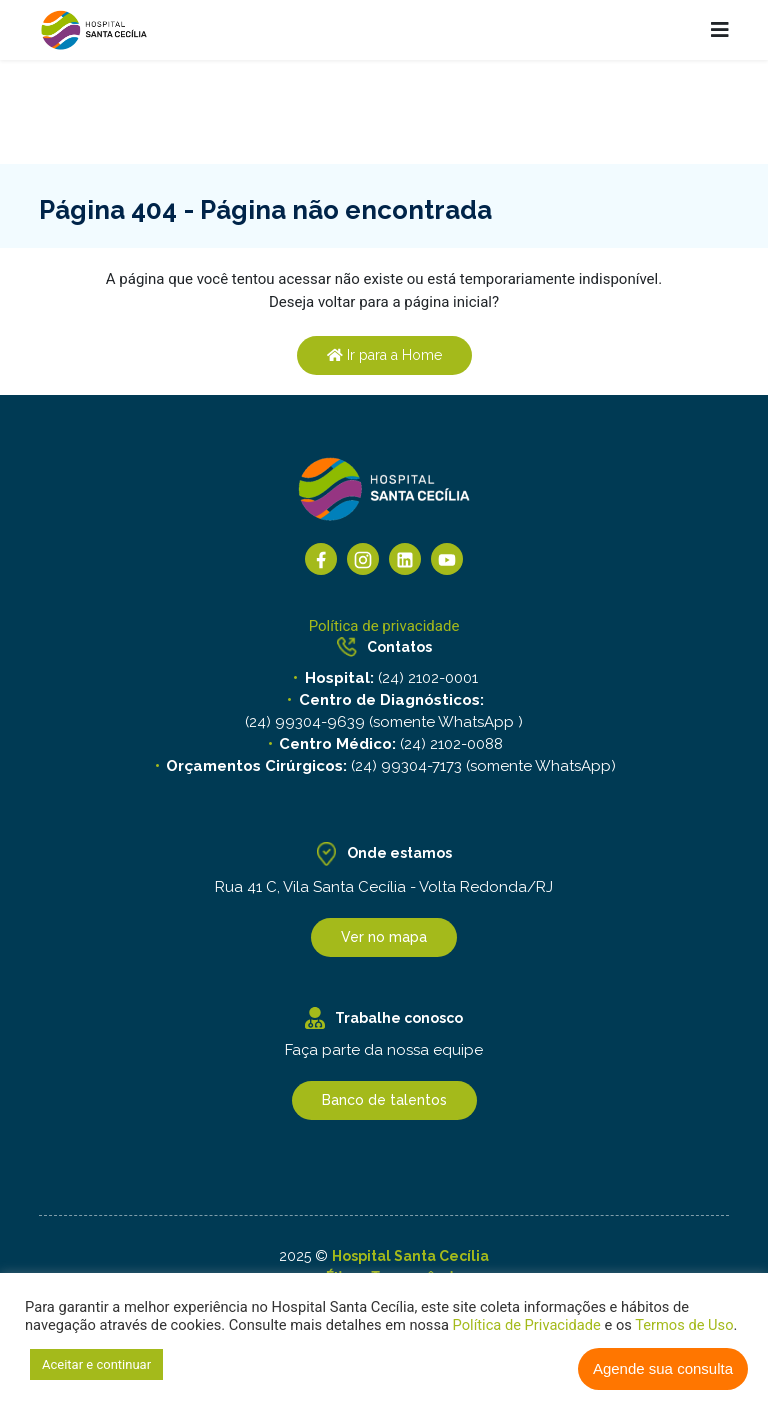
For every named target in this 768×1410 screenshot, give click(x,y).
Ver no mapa (384, 937)
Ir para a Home (384, 355)
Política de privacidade (384, 626)
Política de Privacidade (527, 1325)
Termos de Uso (683, 1325)
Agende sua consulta (663, 1368)
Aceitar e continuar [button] (96, 1364)
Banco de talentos (384, 1100)
